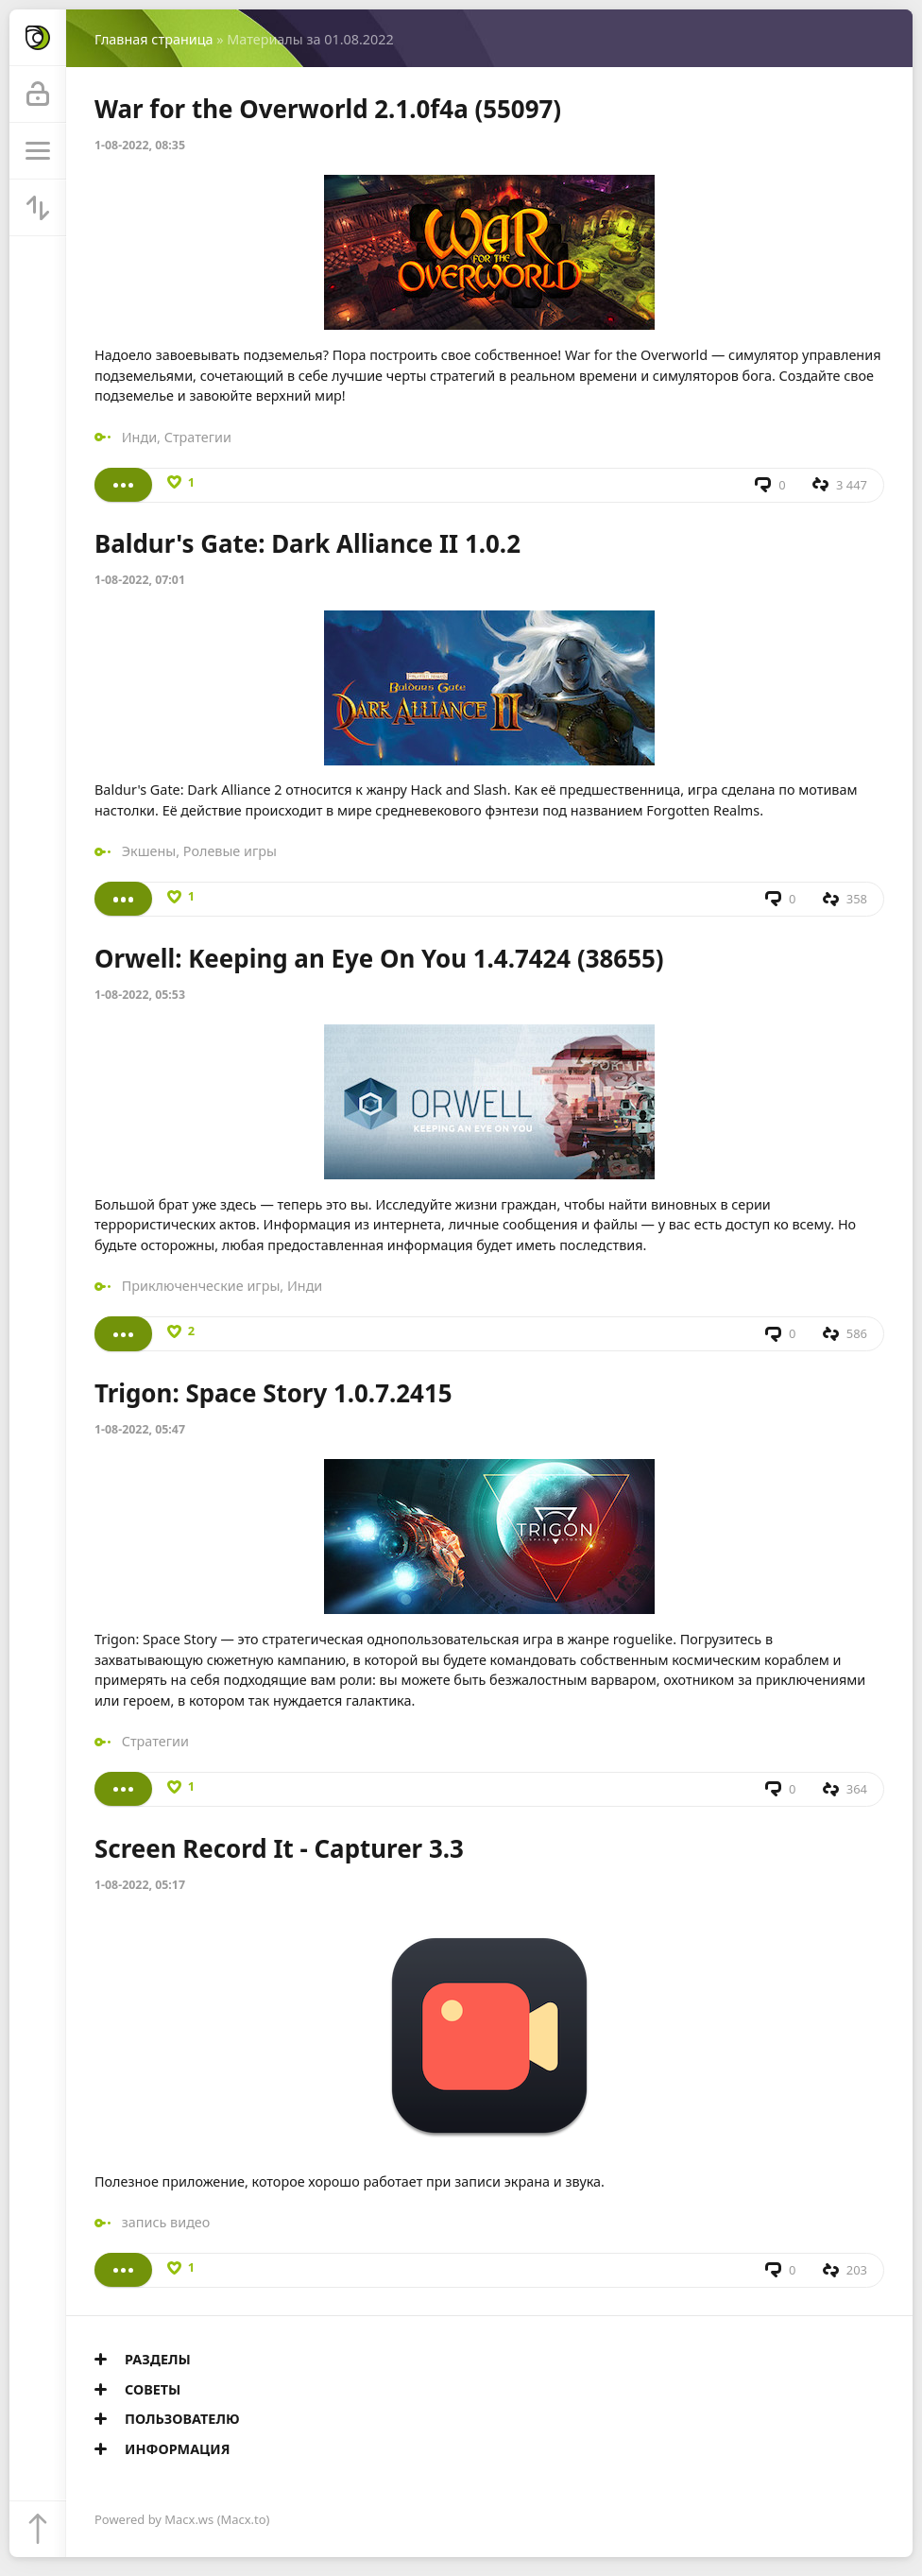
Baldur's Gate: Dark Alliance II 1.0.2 (307, 543)
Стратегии (197, 437)
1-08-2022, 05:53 (139, 995)
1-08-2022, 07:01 (139, 580)
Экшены (149, 851)
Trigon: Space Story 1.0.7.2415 (273, 1393)
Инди (139, 437)
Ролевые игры (230, 851)
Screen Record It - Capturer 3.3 (279, 1848)
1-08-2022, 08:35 (139, 145)
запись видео (166, 2222)
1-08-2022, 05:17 (139, 1885)
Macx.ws (188, 2519)
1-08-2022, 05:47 (139, 1429)
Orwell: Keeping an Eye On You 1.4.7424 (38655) (379, 958)
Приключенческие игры (201, 1286)
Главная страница (153, 39)
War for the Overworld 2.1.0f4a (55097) (327, 109)
